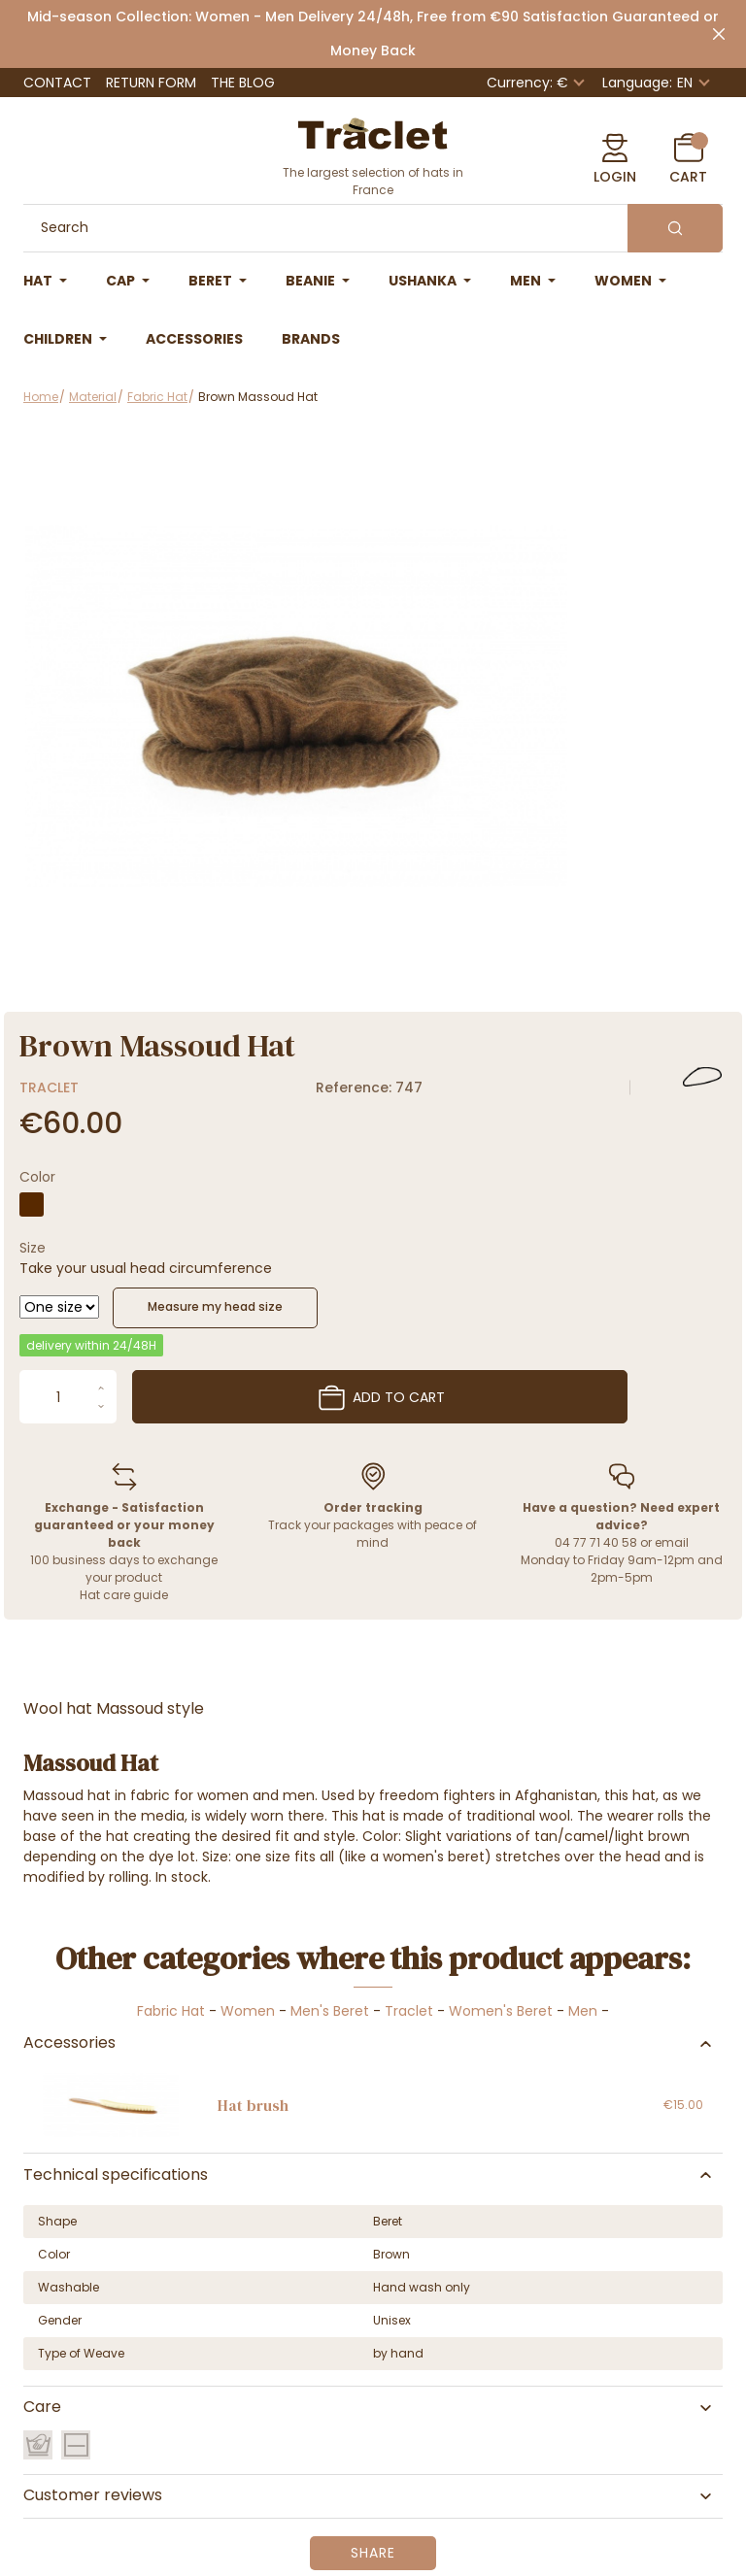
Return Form (151, 82)
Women (247, 2011)
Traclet (49, 1087)
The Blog (243, 82)
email (672, 1542)
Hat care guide (124, 1595)
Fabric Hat (171, 2011)
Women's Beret (501, 2011)
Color (37, 1177)
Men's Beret (329, 2011)
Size (32, 1247)
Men (582, 2011)
